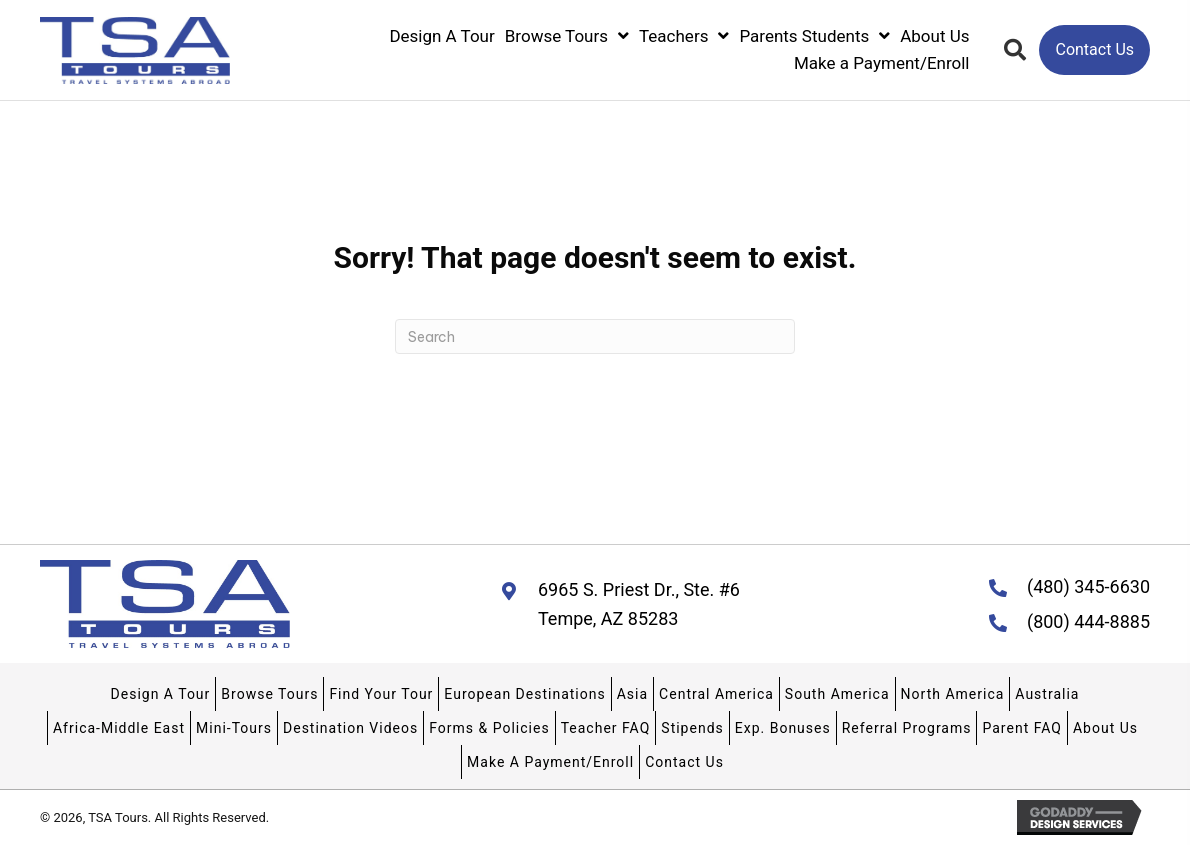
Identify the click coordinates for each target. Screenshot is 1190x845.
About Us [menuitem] (1105, 728)
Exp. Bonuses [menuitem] (783, 728)
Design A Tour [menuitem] (161, 694)
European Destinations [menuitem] (524, 694)
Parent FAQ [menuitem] (1021, 728)
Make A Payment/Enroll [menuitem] (550, 762)
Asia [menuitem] (632, 694)
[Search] (595, 336)
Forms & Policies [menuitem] (489, 728)
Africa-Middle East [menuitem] (119, 728)
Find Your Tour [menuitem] (381, 694)
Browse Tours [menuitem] (269, 694)
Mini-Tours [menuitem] (234, 728)
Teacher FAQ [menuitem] (606, 728)
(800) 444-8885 (1088, 621)
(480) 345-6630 (1088, 586)
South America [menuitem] (837, 694)
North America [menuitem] (953, 694)
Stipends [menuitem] (692, 728)
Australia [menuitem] (1047, 694)
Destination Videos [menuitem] (350, 728)
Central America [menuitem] (716, 694)
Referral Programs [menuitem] (907, 728)
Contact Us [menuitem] (684, 762)
